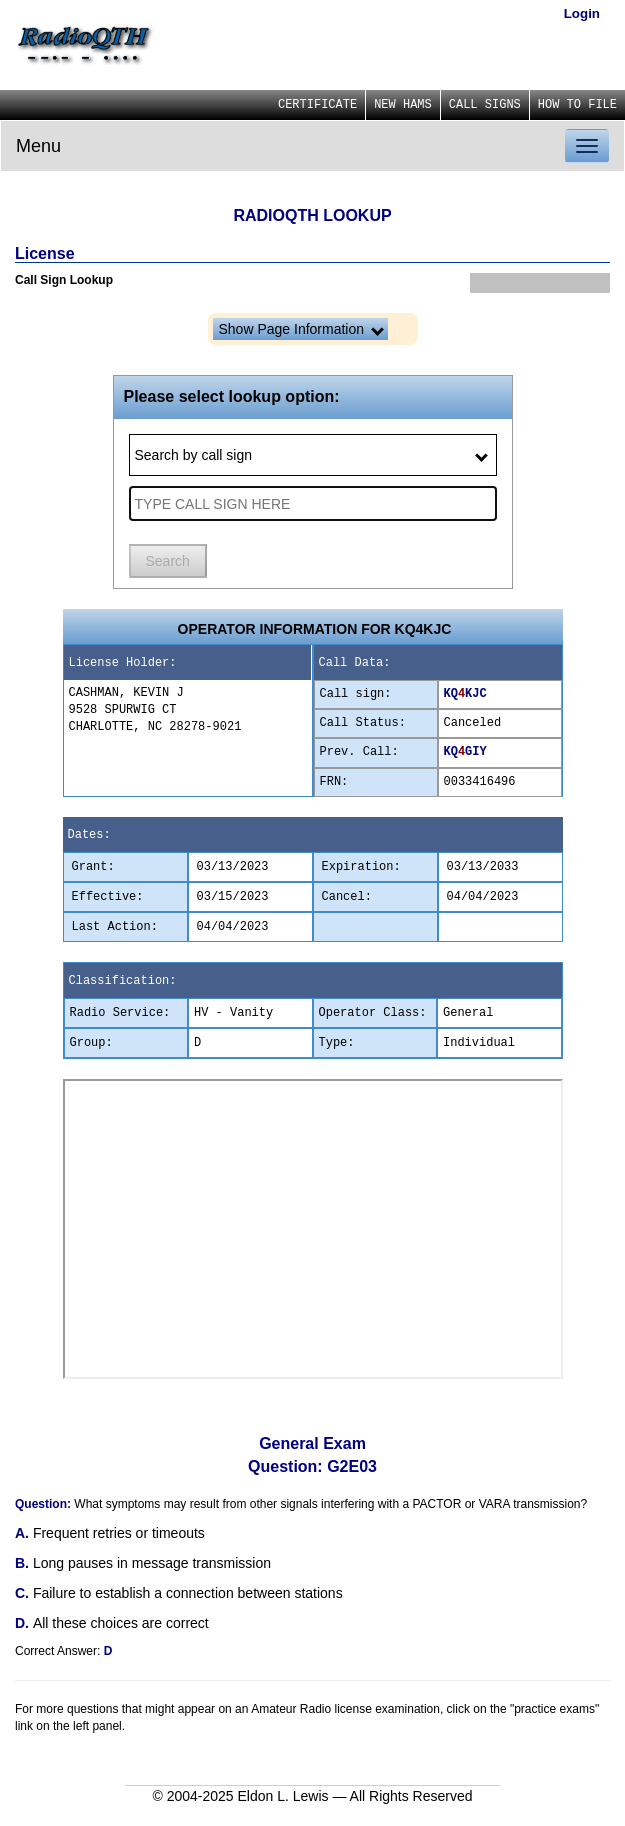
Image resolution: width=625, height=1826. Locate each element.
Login (582, 13)
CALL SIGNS (485, 105)
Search (168, 561)
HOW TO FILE (577, 105)
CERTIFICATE (317, 105)
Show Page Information (301, 329)
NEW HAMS (403, 105)
